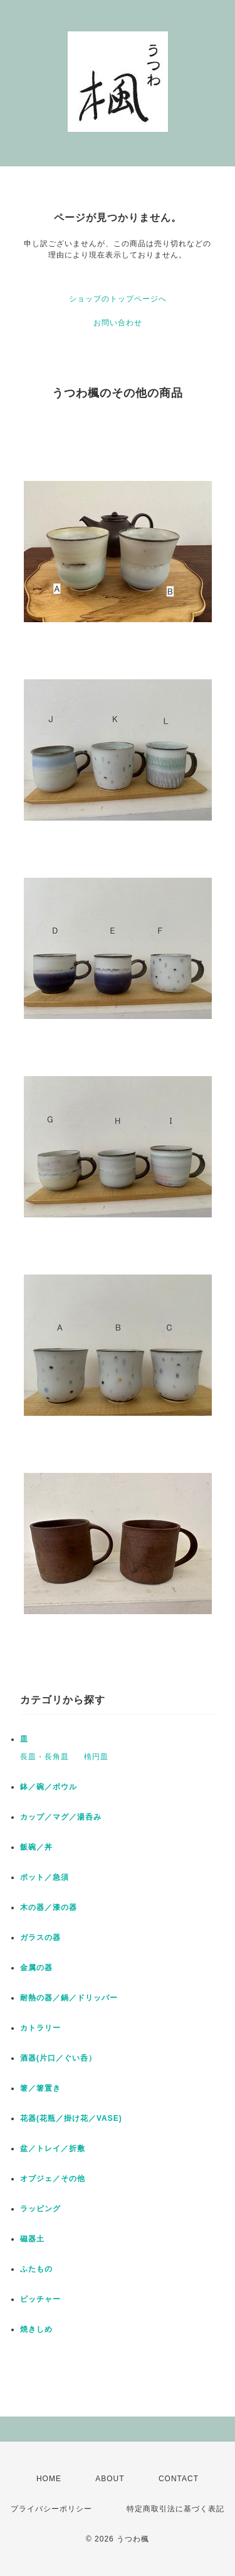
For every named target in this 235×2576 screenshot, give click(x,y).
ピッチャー (40, 2299)
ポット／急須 (44, 1877)
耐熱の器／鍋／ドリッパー (69, 1997)
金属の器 (36, 1967)
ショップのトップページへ (118, 298)
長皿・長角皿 (44, 1756)
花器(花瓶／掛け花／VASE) (71, 2118)
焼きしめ (36, 2329)
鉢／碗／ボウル (48, 1786)
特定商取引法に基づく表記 (175, 2508)
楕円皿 (96, 1756)
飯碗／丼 (36, 1847)
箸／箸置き (40, 2088)
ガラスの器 (40, 1937)
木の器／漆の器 (48, 1907)
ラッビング (40, 2208)
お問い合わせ (117, 322)
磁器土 (32, 2238)
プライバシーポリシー (51, 2508)
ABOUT (109, 2478)
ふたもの (36, 2269)
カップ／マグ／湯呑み (61, 1817)
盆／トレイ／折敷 (52, 2148)
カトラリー (40, 2028)
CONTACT (179, 2478)
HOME (48, 2478)
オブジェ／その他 (52, 2178)
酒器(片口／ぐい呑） (58, 2058)
